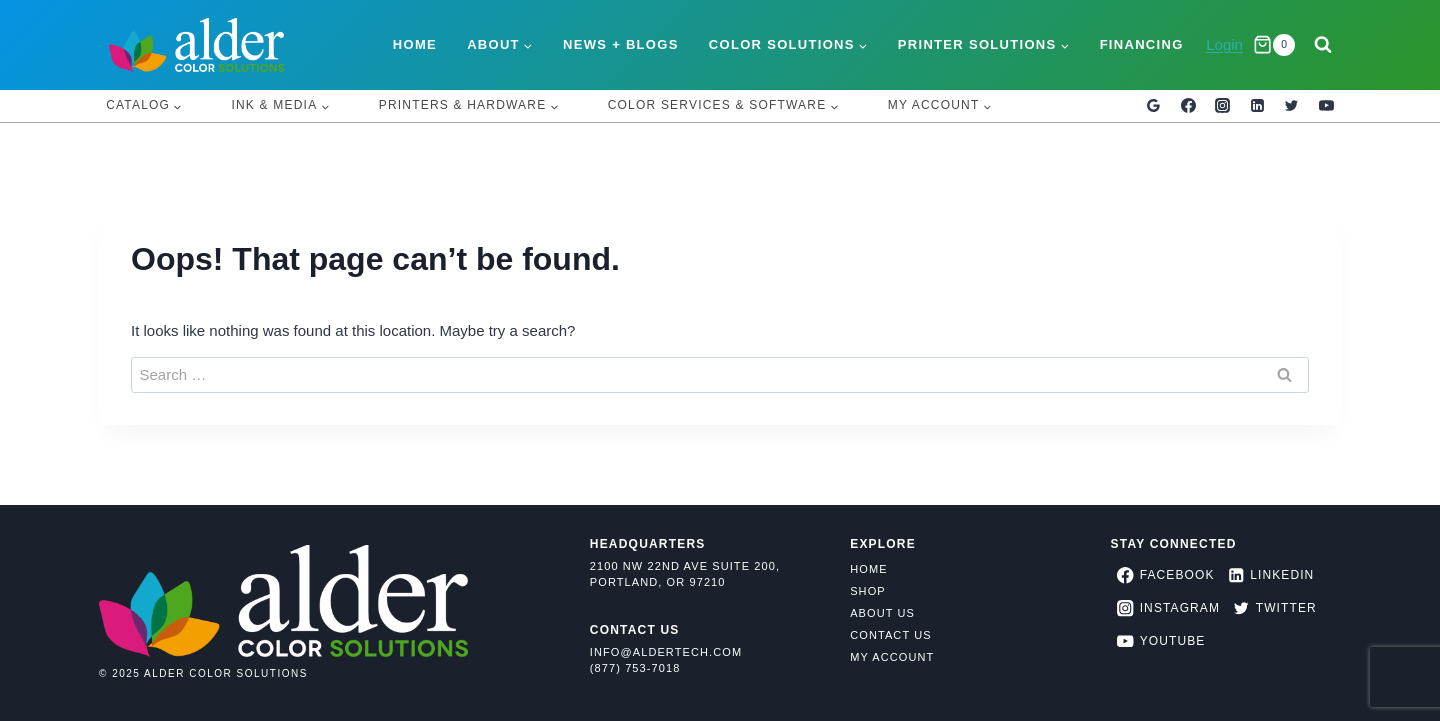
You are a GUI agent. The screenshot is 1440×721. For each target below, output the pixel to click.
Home (415, 44)
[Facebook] (1188, 106)
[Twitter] (1292, 106)
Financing (1142, 44)
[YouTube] (1326, 106)
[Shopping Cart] (1274, 45)
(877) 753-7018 (635, 668)
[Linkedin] (1257, 106)
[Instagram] (1223, 106)
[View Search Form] (1323, 45)
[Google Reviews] (1154, 106)
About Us (882, 613)
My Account (892, 657)
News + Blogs (621, 44)
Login (1224, 44)
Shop (868, 591)
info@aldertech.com (666, 652)
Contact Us (891, 635)
